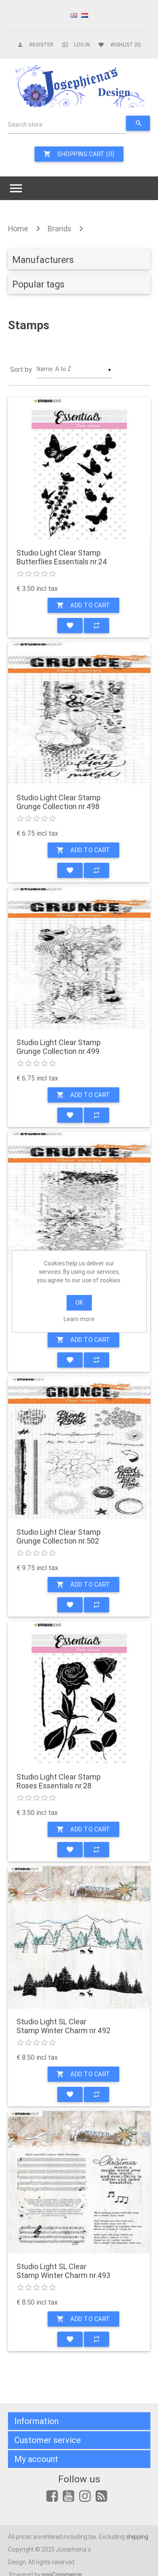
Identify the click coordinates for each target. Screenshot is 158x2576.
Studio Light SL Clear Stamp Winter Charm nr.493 (63, 2271)
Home (18, 228)
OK (79, 1302)
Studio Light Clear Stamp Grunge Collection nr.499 (58, 1047)
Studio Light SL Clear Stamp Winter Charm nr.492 (63, 2026)
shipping (137, 2537)
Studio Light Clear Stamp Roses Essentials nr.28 (58, 1781)
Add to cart (83, 605)
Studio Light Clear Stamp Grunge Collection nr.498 (58, 802)
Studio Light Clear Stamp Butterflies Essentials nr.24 (61, 557)
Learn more (79, 1319)
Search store (25, 124)
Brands (59, 228)
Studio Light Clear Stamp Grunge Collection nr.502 (58, 1537)
